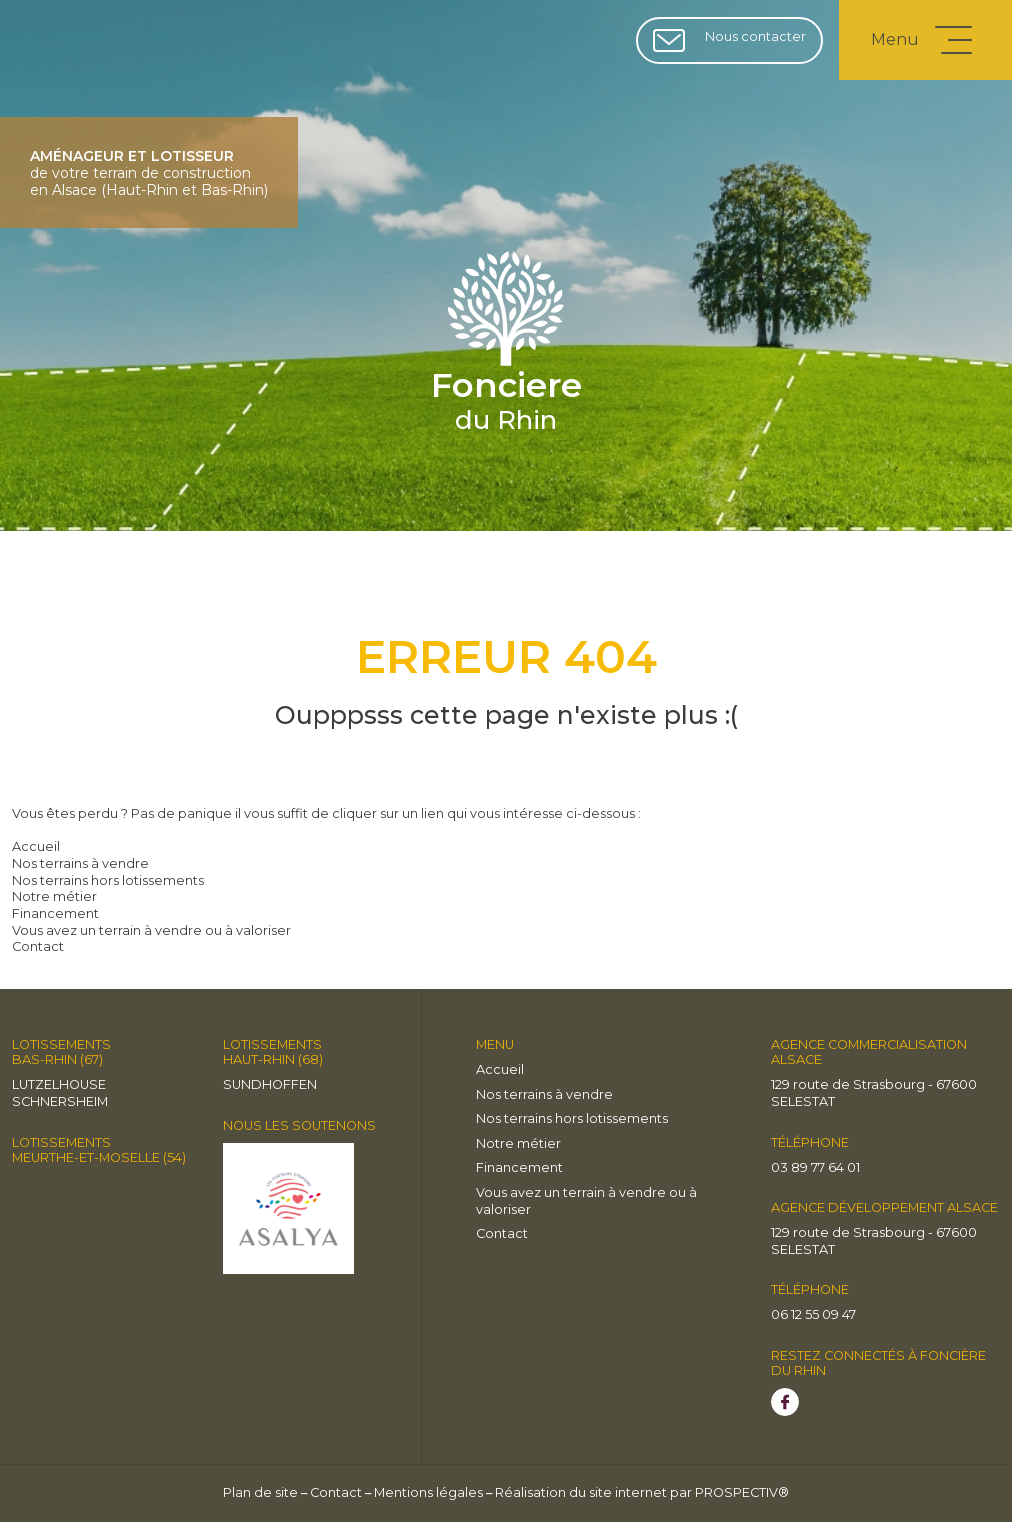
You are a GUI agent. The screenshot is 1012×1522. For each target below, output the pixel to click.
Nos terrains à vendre (80, 863)
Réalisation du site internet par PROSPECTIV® (642, 1492)
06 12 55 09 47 (813, 1314)
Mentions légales (428, 1492)
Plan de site (260, 1492)
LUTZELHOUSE (59, 1084)
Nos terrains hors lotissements (108, 880)
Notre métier (54, 896)
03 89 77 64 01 (815, 1167)
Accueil (36, 846)
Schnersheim (60, 1101)
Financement (55, 913)
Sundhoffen (270, 1084)
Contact (38, 946)
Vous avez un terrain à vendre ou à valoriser (151, 930)
